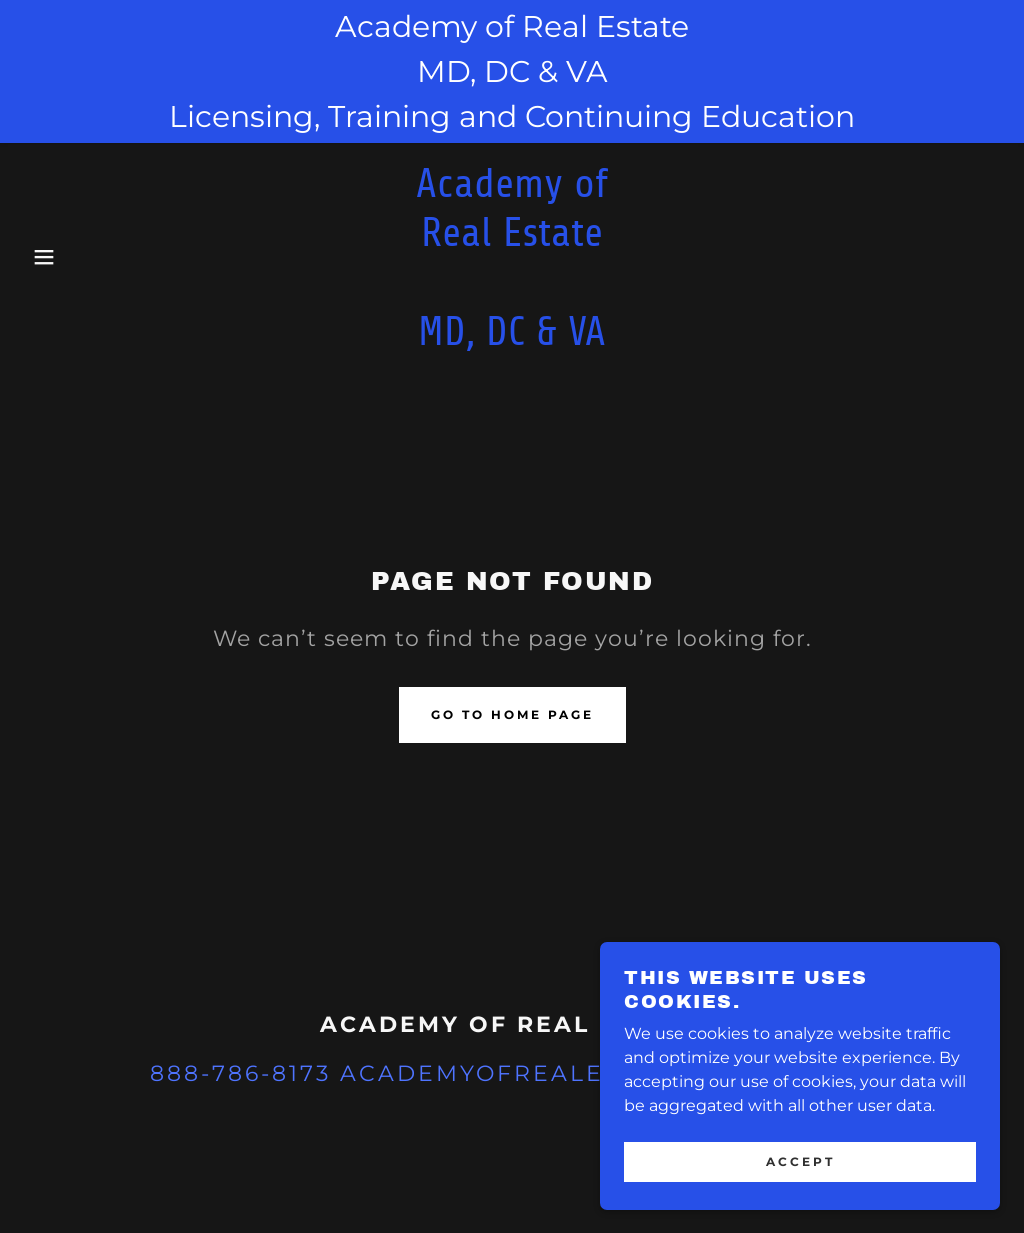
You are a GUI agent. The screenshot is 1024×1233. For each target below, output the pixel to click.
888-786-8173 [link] (240, 1073)
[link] (511, 339)
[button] (51, 257)
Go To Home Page (512, 714)
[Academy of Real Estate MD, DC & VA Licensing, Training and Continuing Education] (512, 71)
